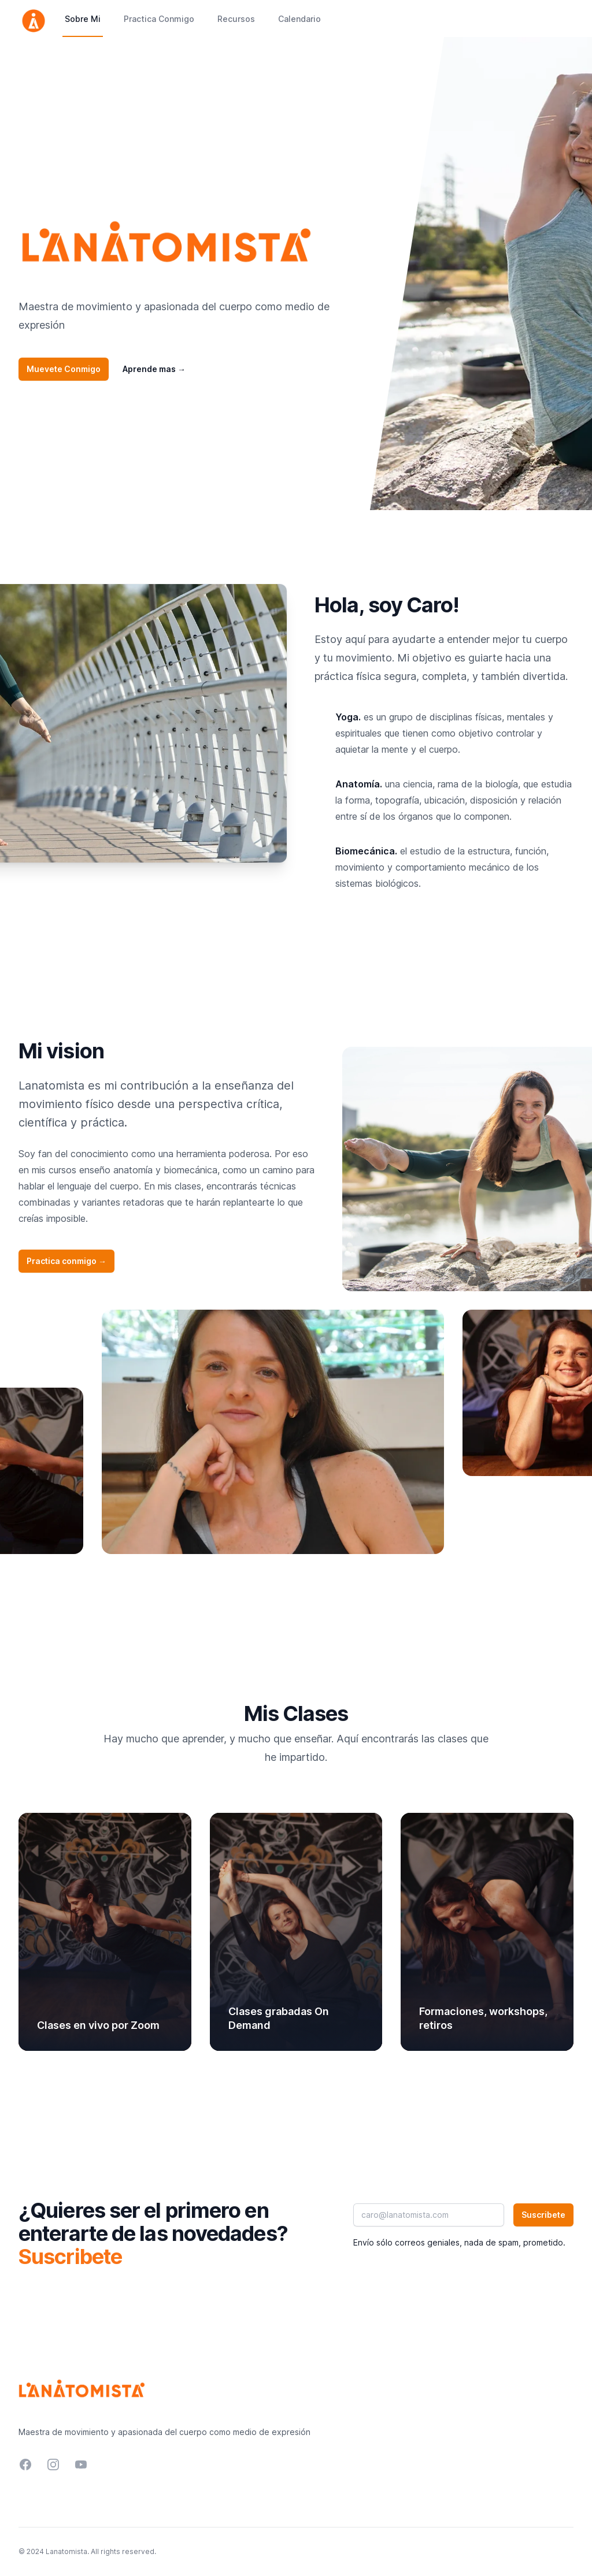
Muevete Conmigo (64, 369)
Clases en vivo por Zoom (98, 2025)
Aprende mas (154, 369)
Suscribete (543, 2215)
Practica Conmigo (159, 19)
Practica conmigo (66, 1261)
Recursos (236, 19)
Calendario (299, 19)
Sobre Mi (83, 19)
